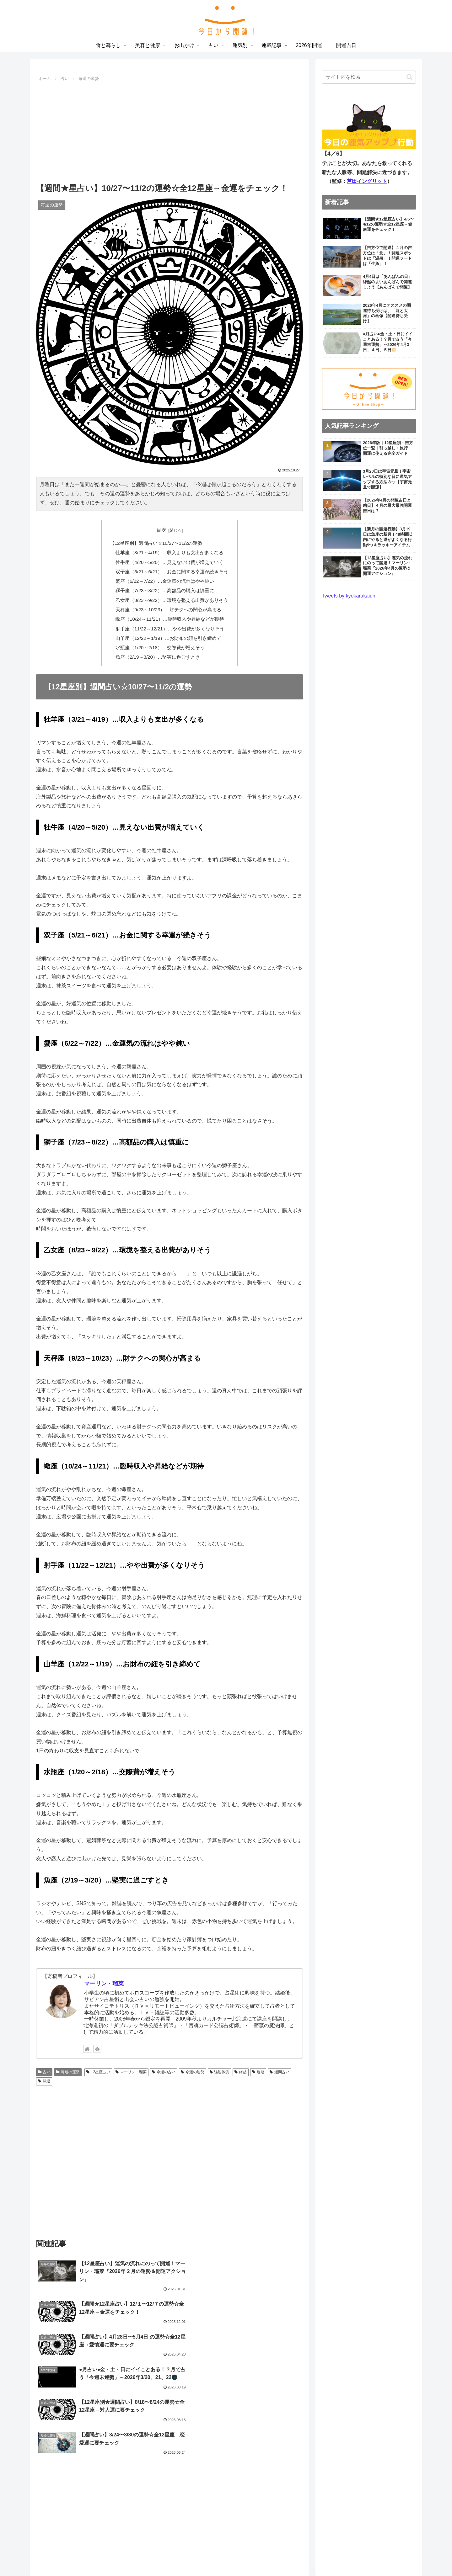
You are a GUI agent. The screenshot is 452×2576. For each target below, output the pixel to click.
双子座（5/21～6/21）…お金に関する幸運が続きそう (171, 569)
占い (44, 2066)
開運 (44, 2075)
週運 (258, 2066)
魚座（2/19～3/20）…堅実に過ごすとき (158, 650)
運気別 (247, 2556)
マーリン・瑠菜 (104, 1977)
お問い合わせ (402, 2516)
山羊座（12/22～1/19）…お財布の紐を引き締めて (168, 632)
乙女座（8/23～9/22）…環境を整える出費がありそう (171, 596)
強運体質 (219, 2066)
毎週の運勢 (68, 2066)
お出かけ (210, 2556)
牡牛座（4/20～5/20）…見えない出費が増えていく (169, 560)
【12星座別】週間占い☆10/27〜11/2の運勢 (157, 542)
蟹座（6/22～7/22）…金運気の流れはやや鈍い (165, 578)
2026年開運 (296, 2556)
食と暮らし (155, 2556)
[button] (409, 77)
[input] (369, 77)
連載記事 (269, 2556)
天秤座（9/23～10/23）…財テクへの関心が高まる (168, 605)
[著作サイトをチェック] (87, 2042)
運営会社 (407, 2525)
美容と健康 (184, 2556)
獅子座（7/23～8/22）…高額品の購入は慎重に (165, 587)
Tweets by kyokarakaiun (348, 595)
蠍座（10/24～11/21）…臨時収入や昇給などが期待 (170, 614)
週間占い (279, 2066)
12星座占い (98, 2066)
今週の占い (163, 2066)
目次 (161, 530)
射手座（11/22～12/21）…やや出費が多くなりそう (170, 623)
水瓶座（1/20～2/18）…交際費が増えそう (160, 641)
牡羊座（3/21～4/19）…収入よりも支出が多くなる (169, 551)
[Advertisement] (169, 130)
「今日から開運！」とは (389, 2498)
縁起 (240, 2066)
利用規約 (373, 2516)
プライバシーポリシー (392, 2507)
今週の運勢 (192, 2066)
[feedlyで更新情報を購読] (97, 2042)
